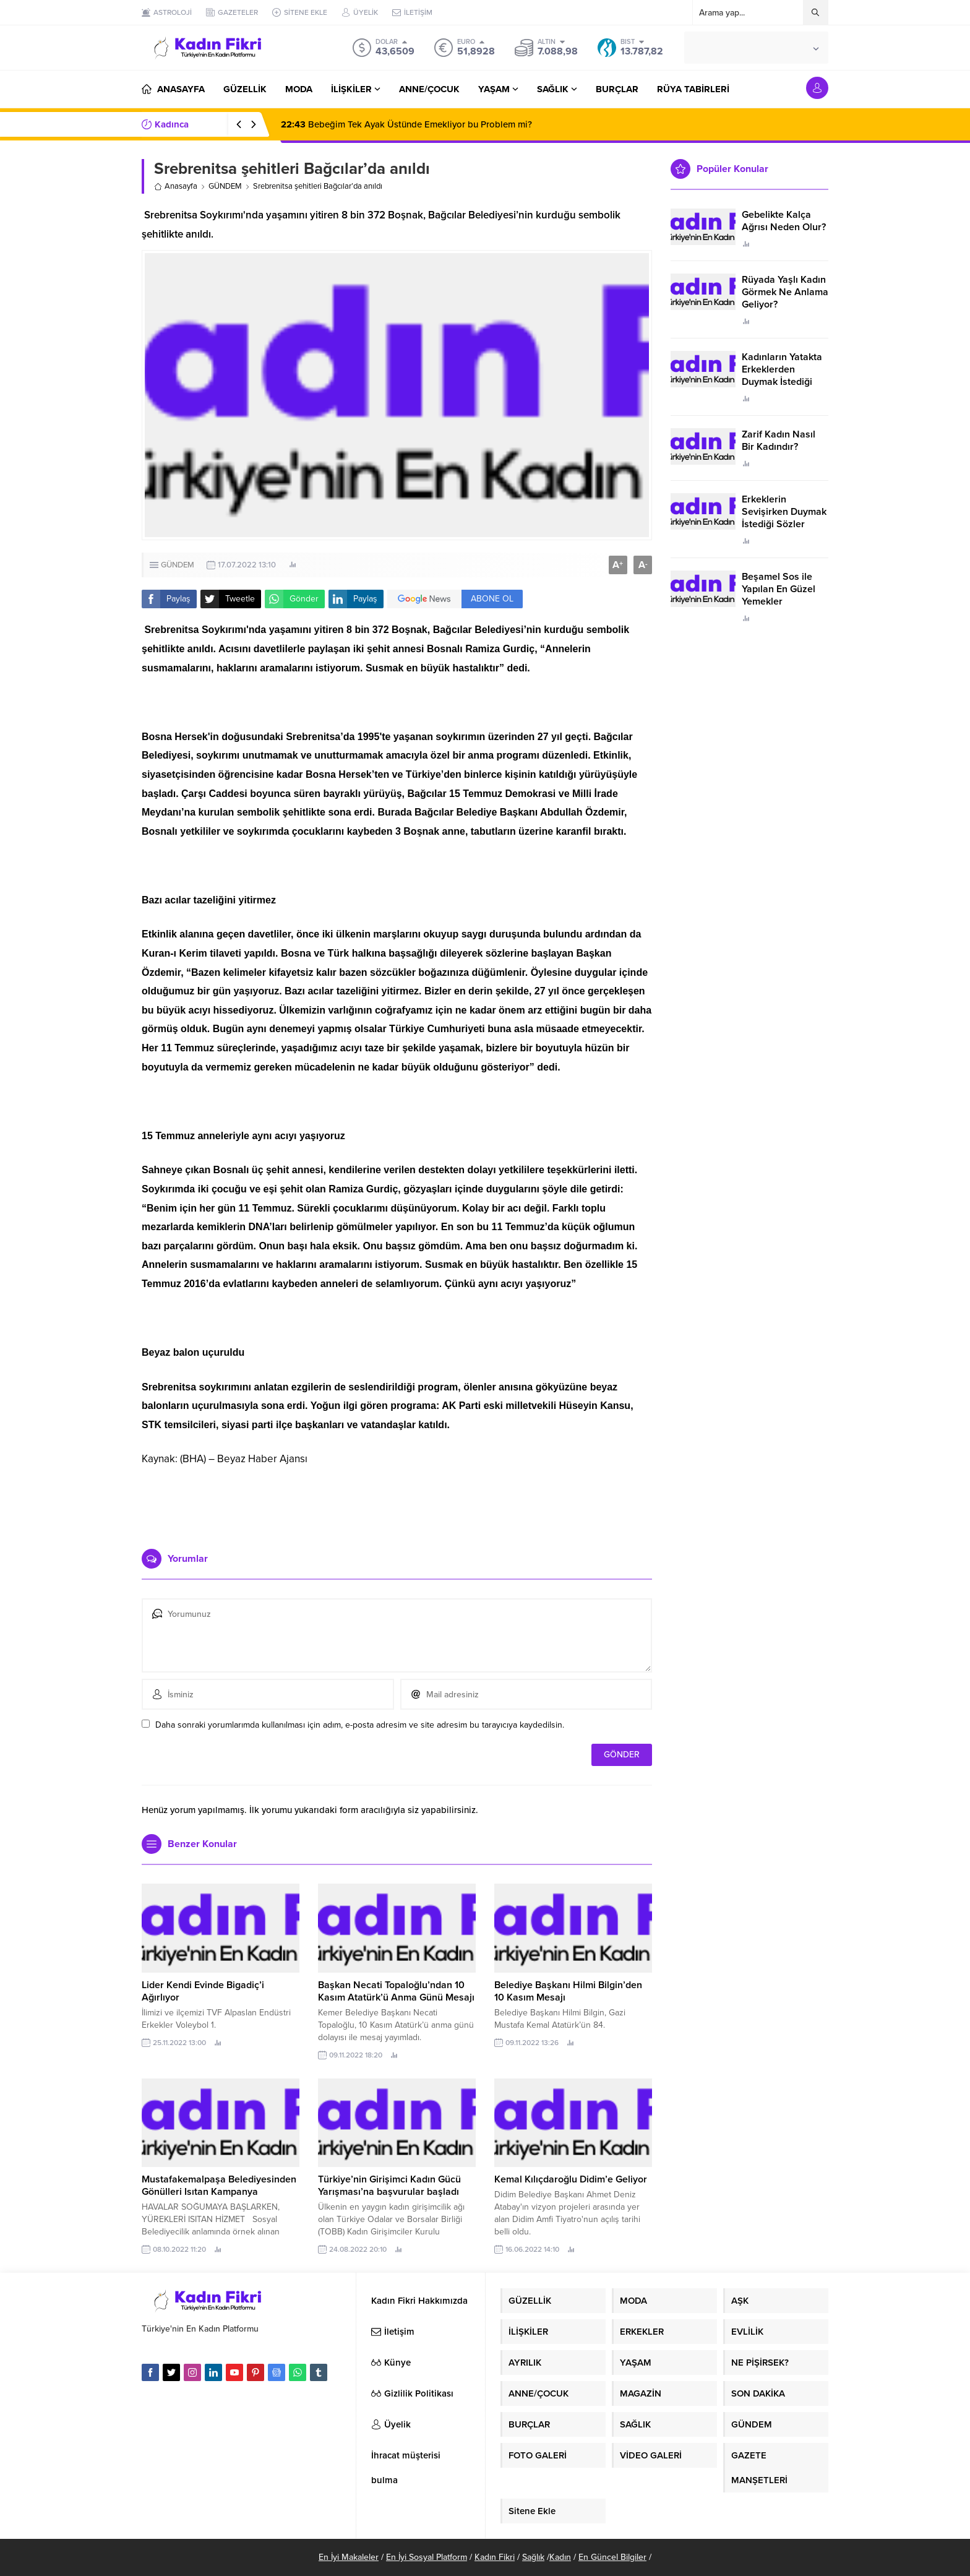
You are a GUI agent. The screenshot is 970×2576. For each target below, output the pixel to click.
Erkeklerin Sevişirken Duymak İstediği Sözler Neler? (784, 518)
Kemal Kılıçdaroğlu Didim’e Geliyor (570, 2179)
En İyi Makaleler (349, 2557)
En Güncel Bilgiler (612, 2557)
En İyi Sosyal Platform (426, 2557)
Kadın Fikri (494, 2557)
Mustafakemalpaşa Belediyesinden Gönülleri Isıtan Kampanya (219, 2185)
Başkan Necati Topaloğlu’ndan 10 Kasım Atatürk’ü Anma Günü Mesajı (396, 1991)
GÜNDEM (225, 186)
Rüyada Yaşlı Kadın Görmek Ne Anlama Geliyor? (785, 292)
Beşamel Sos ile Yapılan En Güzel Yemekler (778, 589)
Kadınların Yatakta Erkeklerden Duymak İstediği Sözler (782, 375)
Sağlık (533, 2557)
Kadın (560, 2557)
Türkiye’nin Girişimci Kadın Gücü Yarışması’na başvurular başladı (389, 2185)
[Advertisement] (397, 1502)
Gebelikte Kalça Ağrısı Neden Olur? (784, 221)
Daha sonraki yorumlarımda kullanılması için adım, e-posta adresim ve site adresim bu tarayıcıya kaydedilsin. (359, 1725)
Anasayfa (175, 186)
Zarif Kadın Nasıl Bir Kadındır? (778, 440)
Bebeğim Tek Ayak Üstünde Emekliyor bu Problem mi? (406, 124)
